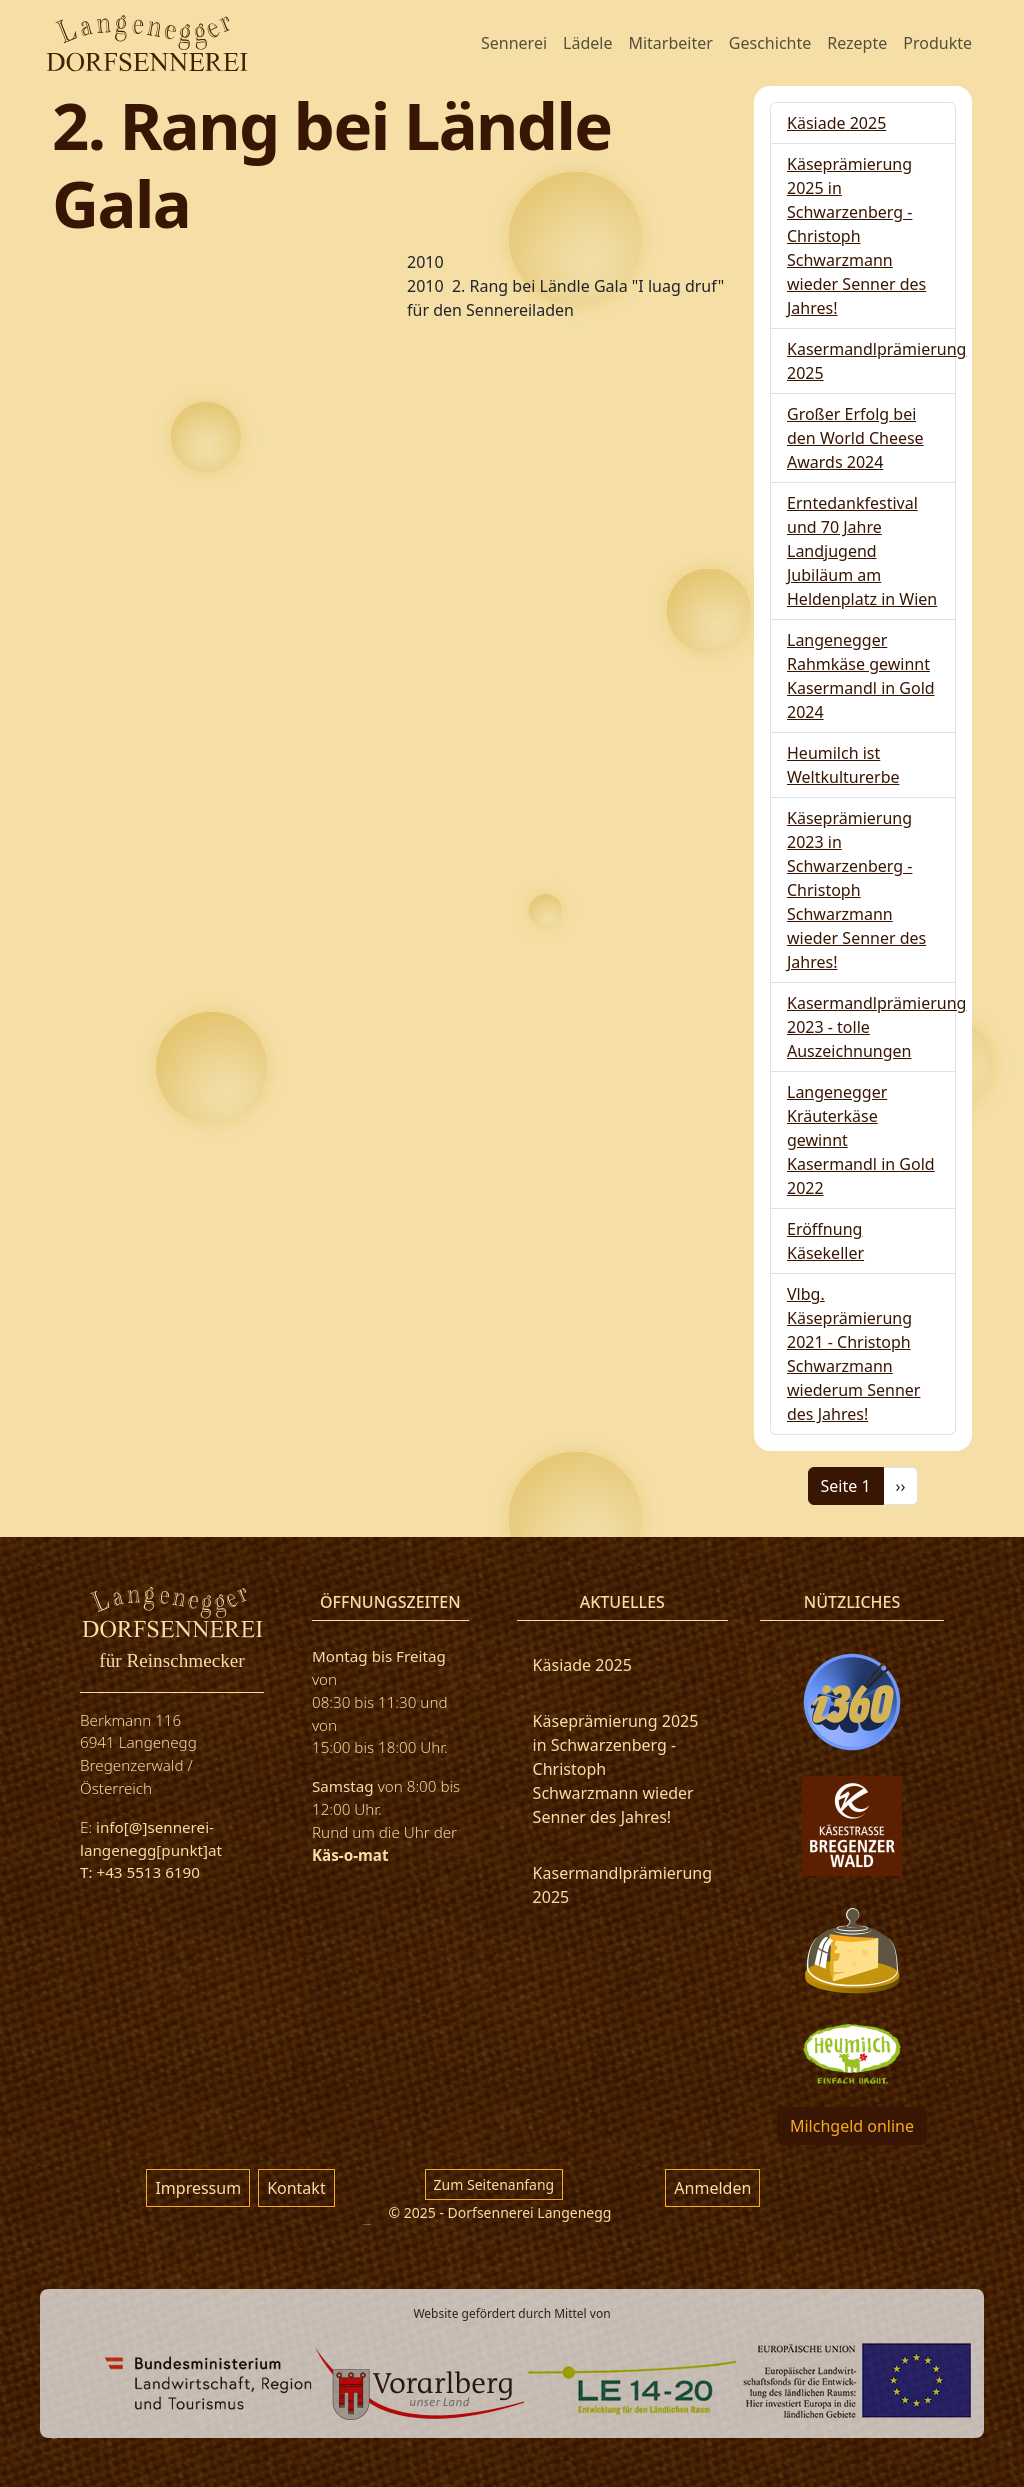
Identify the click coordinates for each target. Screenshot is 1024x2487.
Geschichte (770, 43)
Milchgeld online (852, 2126)
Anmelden (712, 2188)
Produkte (937, 43)
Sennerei (514, 43)
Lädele (587, 43)
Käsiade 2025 (836, 123)
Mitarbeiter (670, 43)
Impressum (198, 2188)
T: (88, 1872)
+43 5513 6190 (147, 1872)
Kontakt (296, 2188)
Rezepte (857, 43)
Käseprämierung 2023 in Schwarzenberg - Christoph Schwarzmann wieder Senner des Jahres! (856, 890)
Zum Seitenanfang (494, 2184)
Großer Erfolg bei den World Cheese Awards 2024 (855, 438)
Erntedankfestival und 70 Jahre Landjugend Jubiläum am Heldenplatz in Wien (862, 551)
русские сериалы (367, 2224)
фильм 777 (54, 2438)
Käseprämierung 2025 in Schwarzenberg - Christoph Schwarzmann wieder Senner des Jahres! (856, 236)
